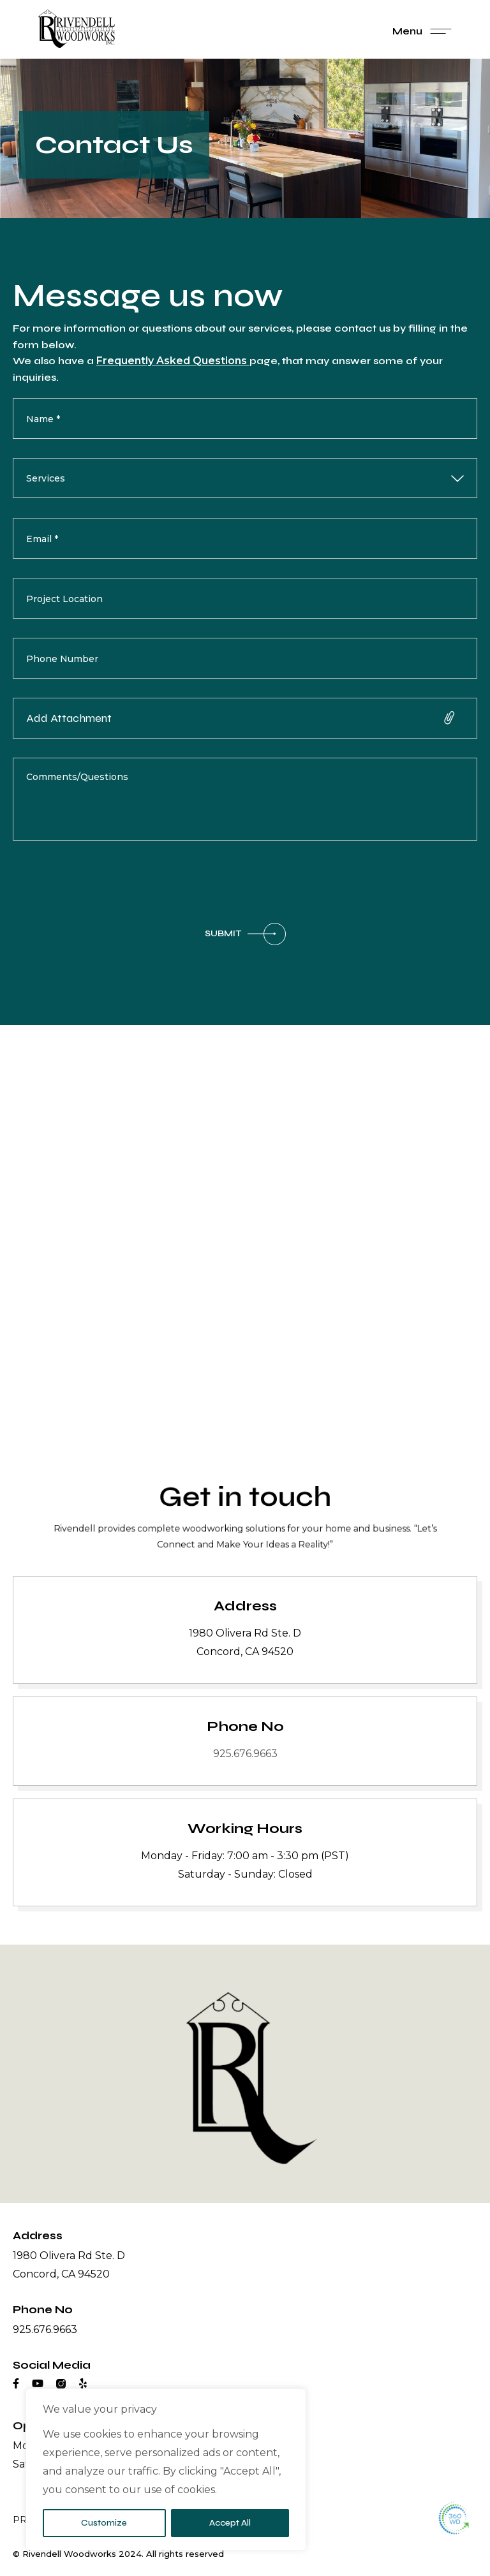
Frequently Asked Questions (172, 361)
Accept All (230, 2522)
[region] (166, 2469)
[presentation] (110, 885)
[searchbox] (219, 479)
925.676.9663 (245, 1754)
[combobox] (245, 479)
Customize (104, 2522)
